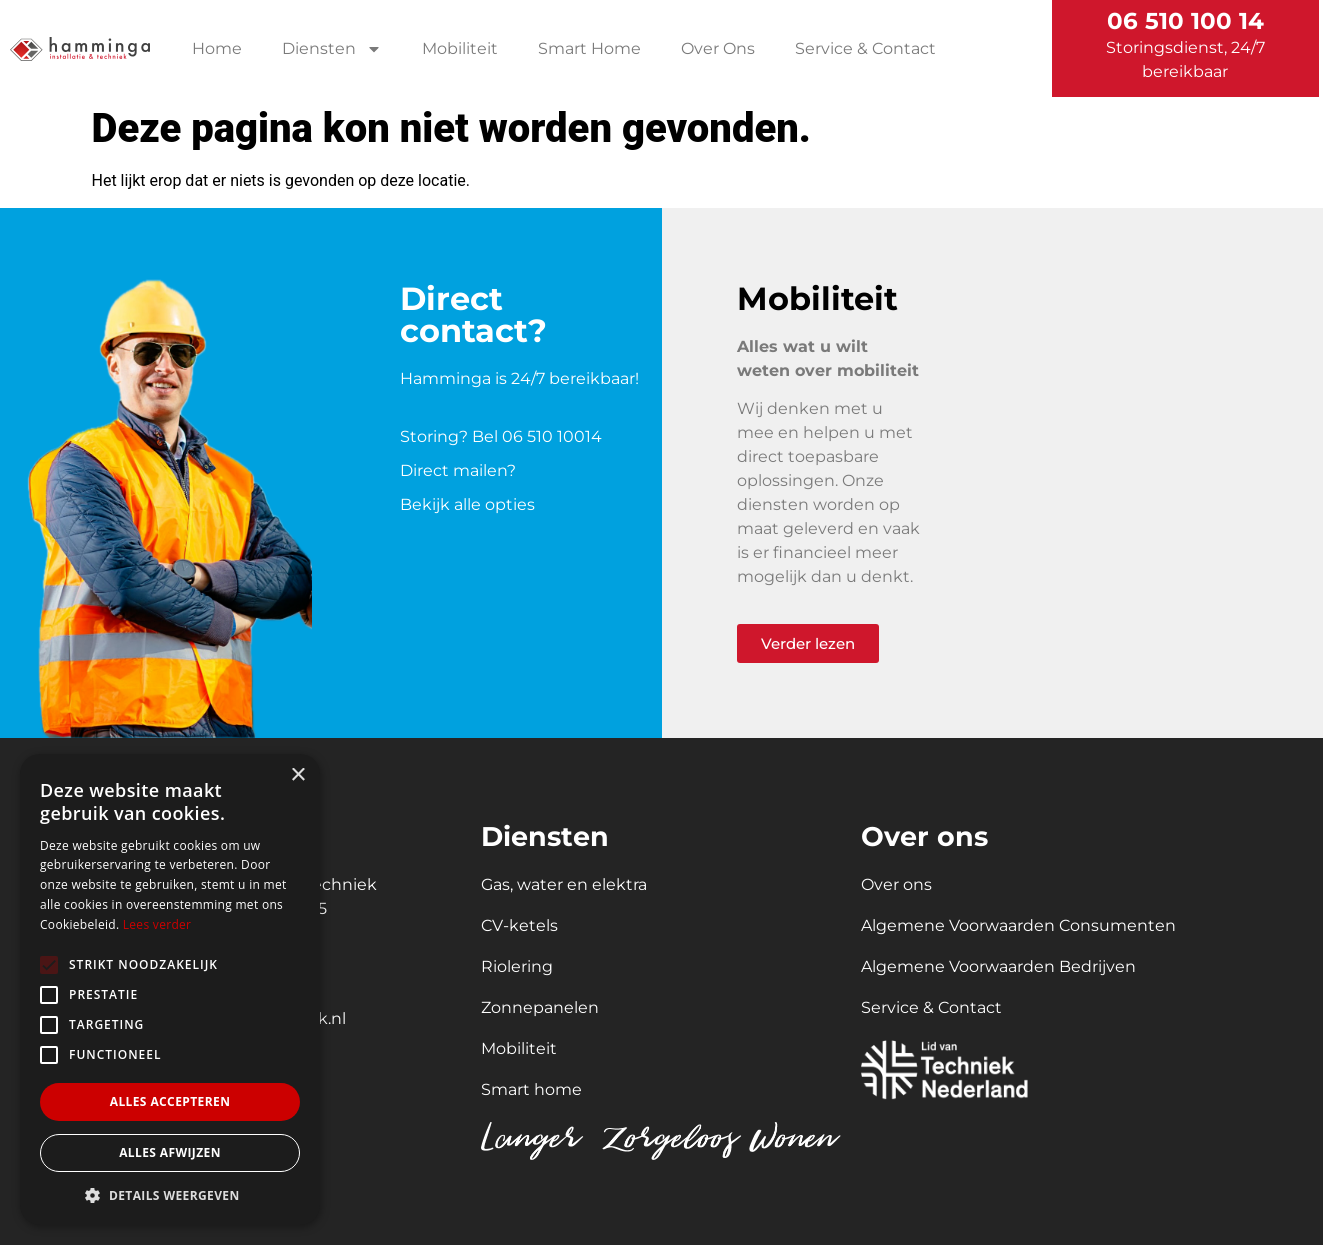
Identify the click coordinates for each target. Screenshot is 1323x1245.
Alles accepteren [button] (170, 1101)
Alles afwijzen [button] (170, 1152)
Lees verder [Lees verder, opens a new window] (157, 924)
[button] (170, 1195)
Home (217, 48)
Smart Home (589, 48)
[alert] (170, 989)
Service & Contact (865, 48)
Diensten (332, 49)
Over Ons (718, 48)
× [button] (297, 775)
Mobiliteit (460, 48)
